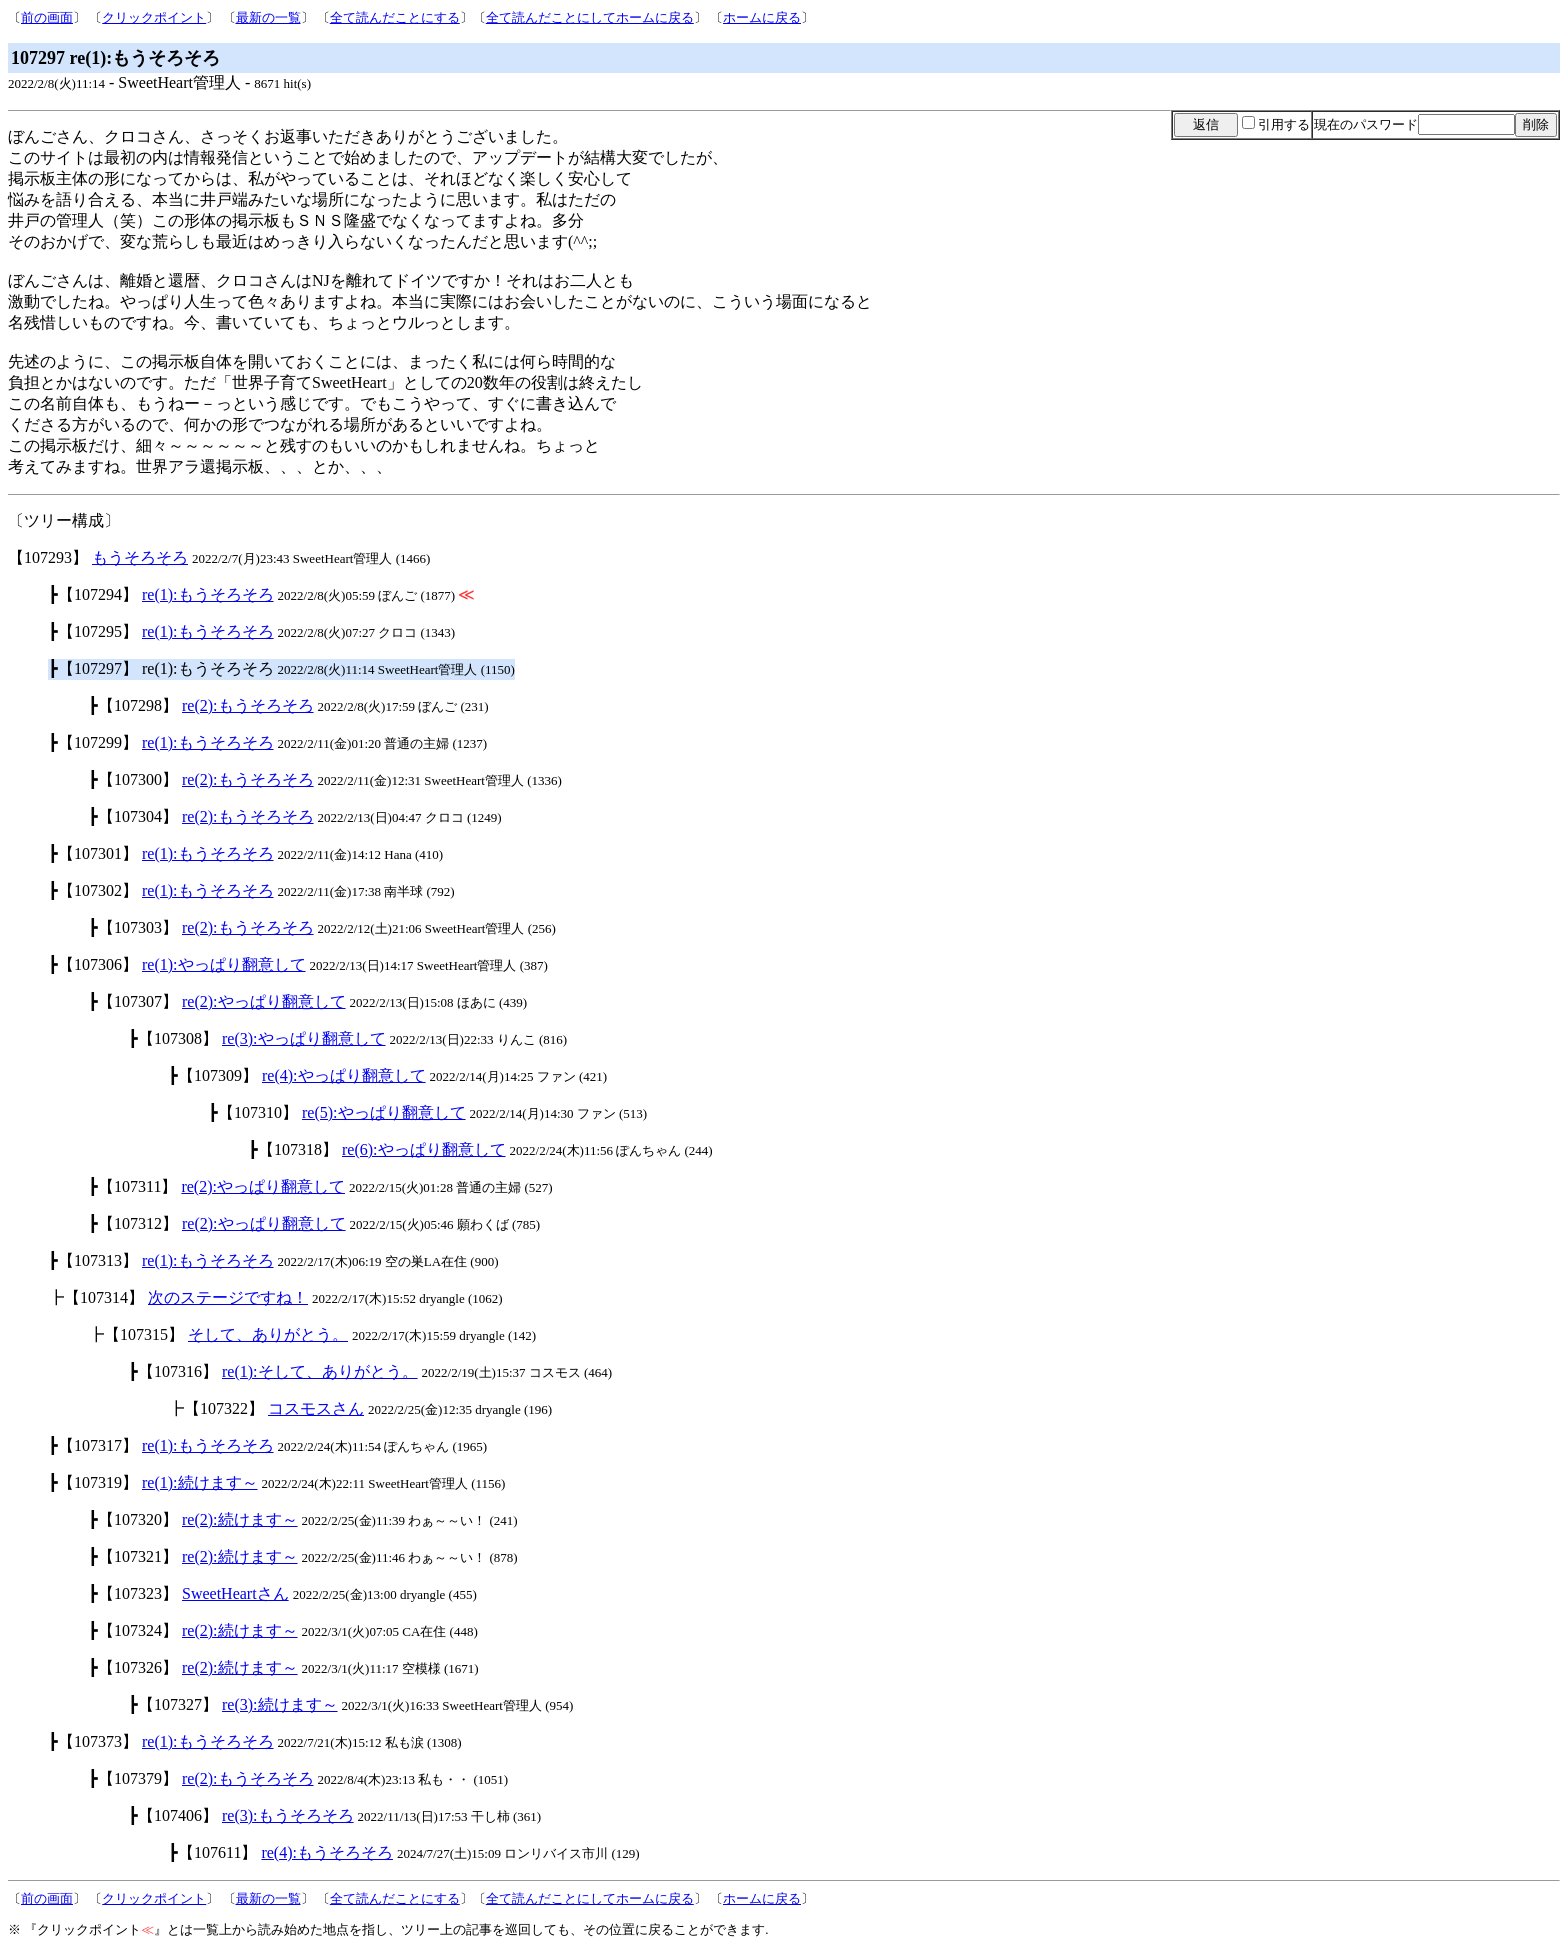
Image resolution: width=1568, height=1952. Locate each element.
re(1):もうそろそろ (208, 594)
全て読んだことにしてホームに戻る (590, 17)
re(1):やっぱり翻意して (224, 964)
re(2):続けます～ (240, 1519)
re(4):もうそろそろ (327, 1852)
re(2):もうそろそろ (248, 705)
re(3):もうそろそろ (288, 1815)
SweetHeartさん (235, 1593)
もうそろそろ (140, 557)
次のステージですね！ (228, 1297)
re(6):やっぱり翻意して (424, 1149)
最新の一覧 (268, 17)
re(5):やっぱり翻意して (384, 1112)
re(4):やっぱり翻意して (344, 1075)
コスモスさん (316, 1408)
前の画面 (47, 17)
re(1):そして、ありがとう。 (320, 1371)
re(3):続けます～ (280, 1704)
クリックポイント (154, 17)
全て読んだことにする (395, 17)
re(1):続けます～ (200, 1482)
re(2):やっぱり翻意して (264, 1001)
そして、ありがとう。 (268, 1334)
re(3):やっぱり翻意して (304, 1038)
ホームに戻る (762, 17)
